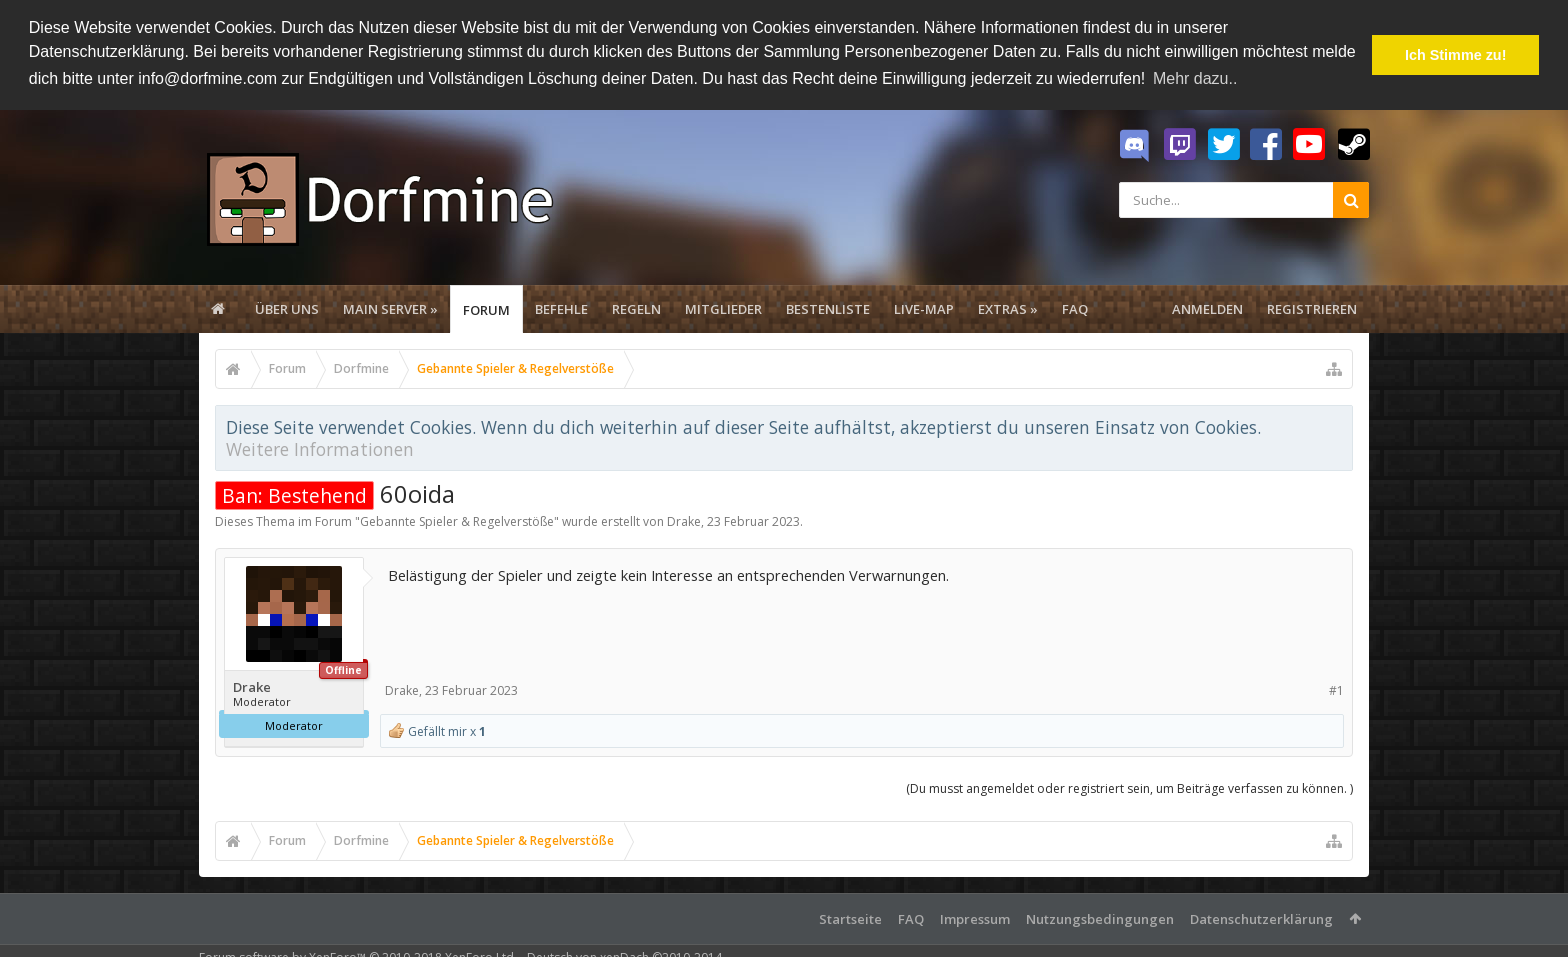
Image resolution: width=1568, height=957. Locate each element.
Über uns (287, 308)
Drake (684, 520)
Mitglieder (723, 308)
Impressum (975, 918)
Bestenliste (828, 308)
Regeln (636, 308)
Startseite (850, 918)
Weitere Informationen (320, 448)
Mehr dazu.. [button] (1195, 78)
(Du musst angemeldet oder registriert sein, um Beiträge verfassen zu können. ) (1129, 787)
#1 (1336, 688)
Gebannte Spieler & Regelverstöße (457, 520)
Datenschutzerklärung (1261, 918)
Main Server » (390, 308)
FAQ (1075, 308)
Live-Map (924, 308)
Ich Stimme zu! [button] (1456, 55)
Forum (486, 309)
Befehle (561, 308)
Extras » (1008, 308)
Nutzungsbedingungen (1100, 918)
